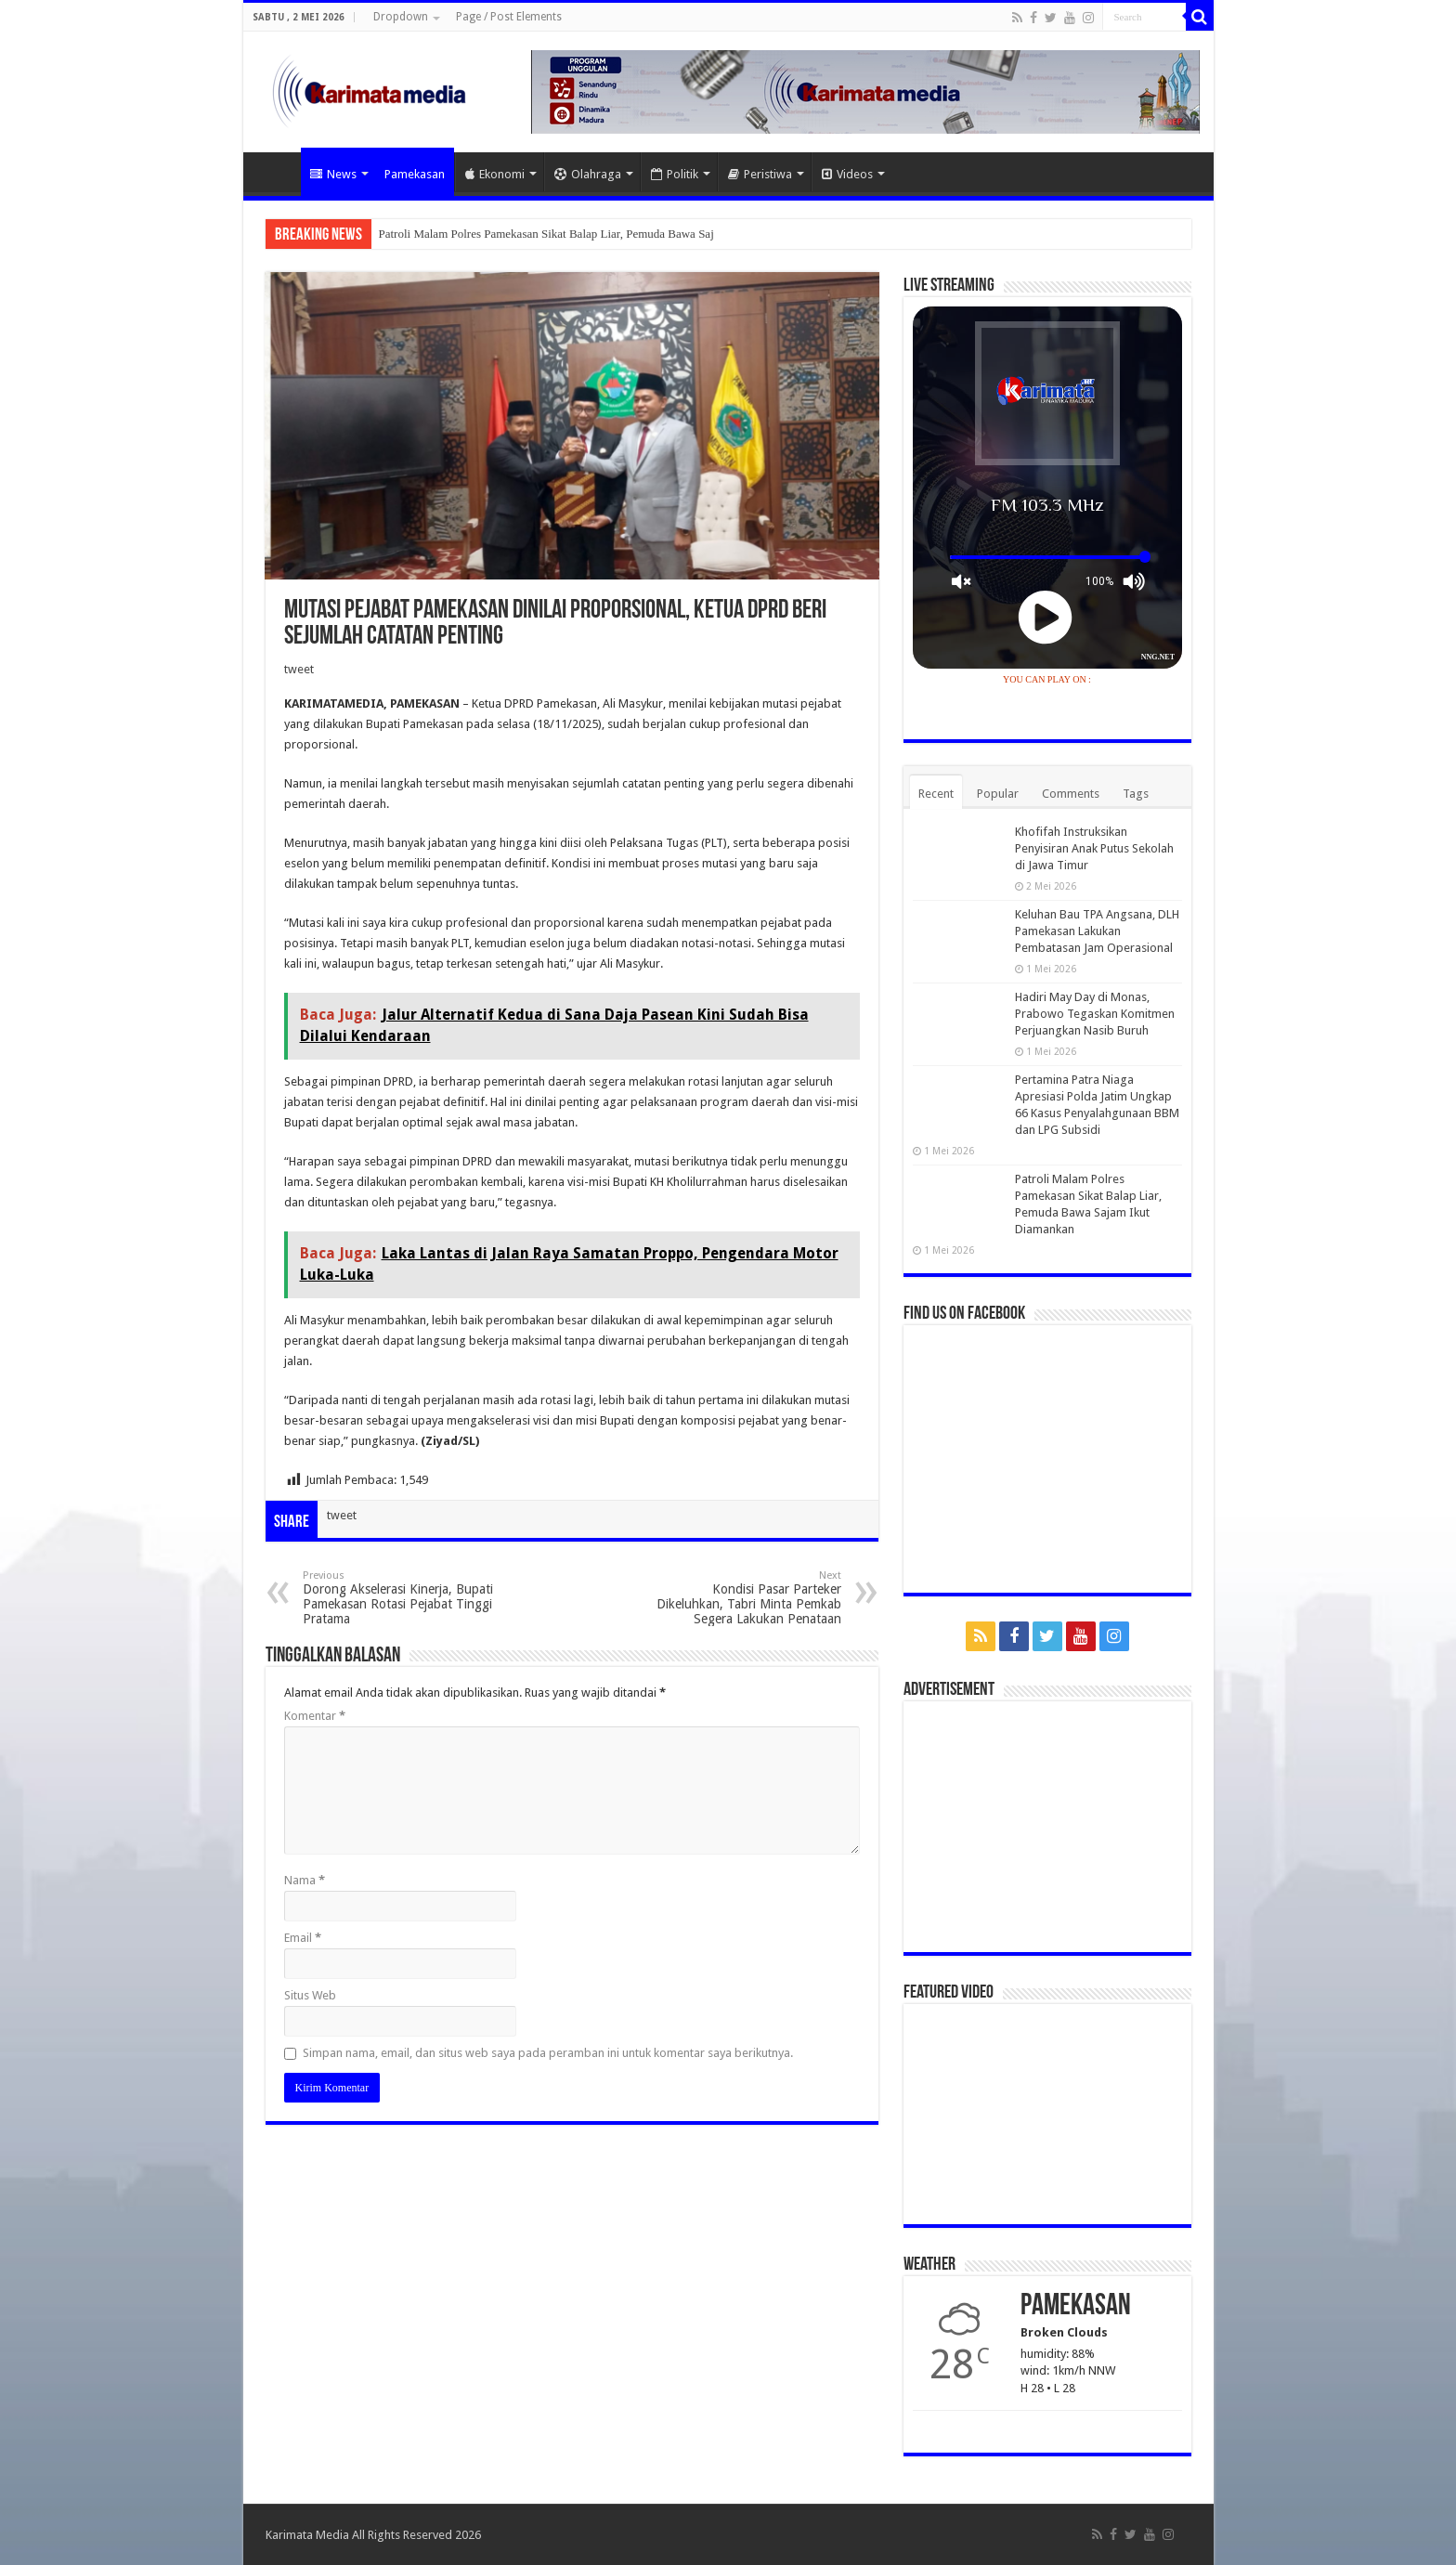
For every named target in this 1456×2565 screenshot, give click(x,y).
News (333, 174)
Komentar (314, 1716)
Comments (1070, 794)
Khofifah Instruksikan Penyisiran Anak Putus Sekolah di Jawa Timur (1094, 848)
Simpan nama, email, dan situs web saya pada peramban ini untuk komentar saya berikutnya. (548, 2053)
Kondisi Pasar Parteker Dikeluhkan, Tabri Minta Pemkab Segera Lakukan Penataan (746, 1597)
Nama (304, 1880)
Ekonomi (495, 174)
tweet (299, 669)
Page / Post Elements (509, 16)
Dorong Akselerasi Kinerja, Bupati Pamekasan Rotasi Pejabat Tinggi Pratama (398, 1597)
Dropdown (400, 16)
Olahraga (587, 174)
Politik (674, 174)
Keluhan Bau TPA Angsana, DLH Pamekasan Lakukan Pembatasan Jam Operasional (1097, 931)
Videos (847, 174)
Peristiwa (760, 174)
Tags (1136, 794)
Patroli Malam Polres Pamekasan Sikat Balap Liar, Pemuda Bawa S (542, 234)
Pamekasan (414, 174)
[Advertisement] (1047, 1827)
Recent (936, 794)
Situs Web (310, 1995)
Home (277, 171)
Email (302, 1938)
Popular (998, 794)
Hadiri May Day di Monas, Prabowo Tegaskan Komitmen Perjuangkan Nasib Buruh (1095, 1013)
